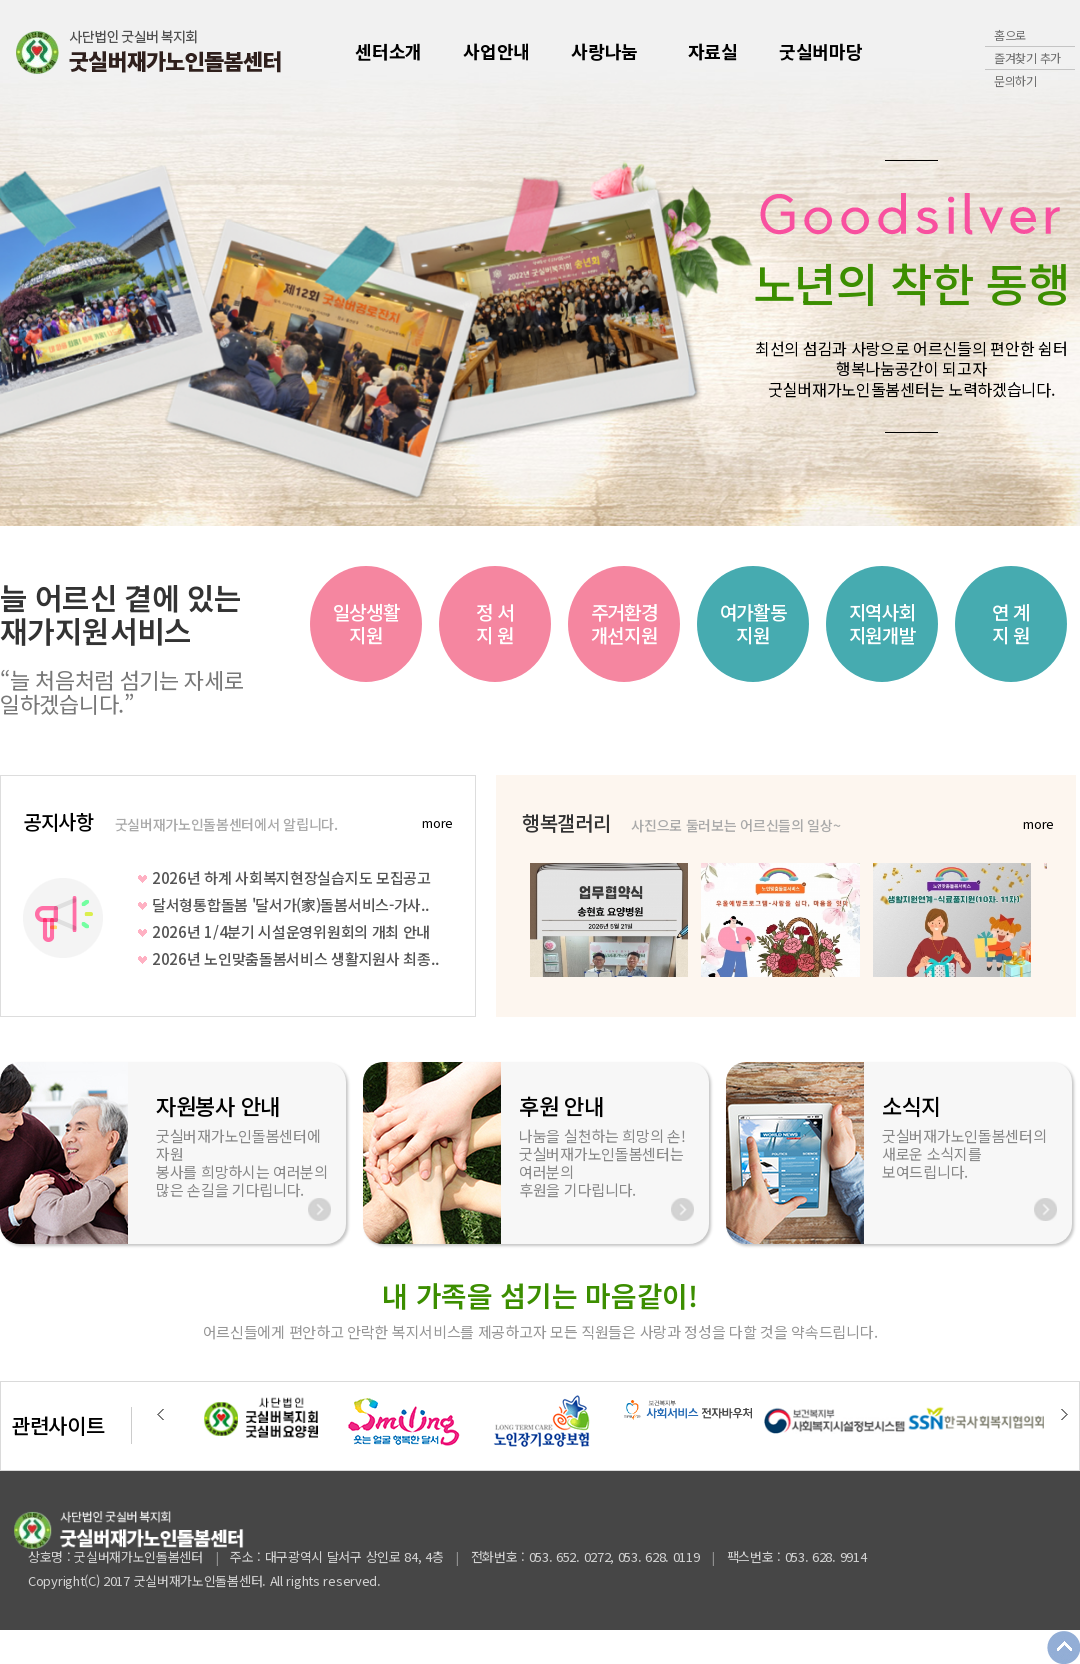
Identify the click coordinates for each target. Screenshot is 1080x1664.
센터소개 (388, 51)
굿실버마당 (821, 51)
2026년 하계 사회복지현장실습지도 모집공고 (291, 877)
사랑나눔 (604, 51)
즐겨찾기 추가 (1027, 57)
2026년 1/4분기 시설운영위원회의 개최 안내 (291, 931)
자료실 (713, 51)
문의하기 (1015, 80)
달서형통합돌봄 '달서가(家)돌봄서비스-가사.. (290, 904)
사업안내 (496, 51)
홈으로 (1010, 34)
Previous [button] (161, 1414)
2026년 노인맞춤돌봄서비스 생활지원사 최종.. (295, 958)
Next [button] (1064, 1414)
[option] (374, 624)
